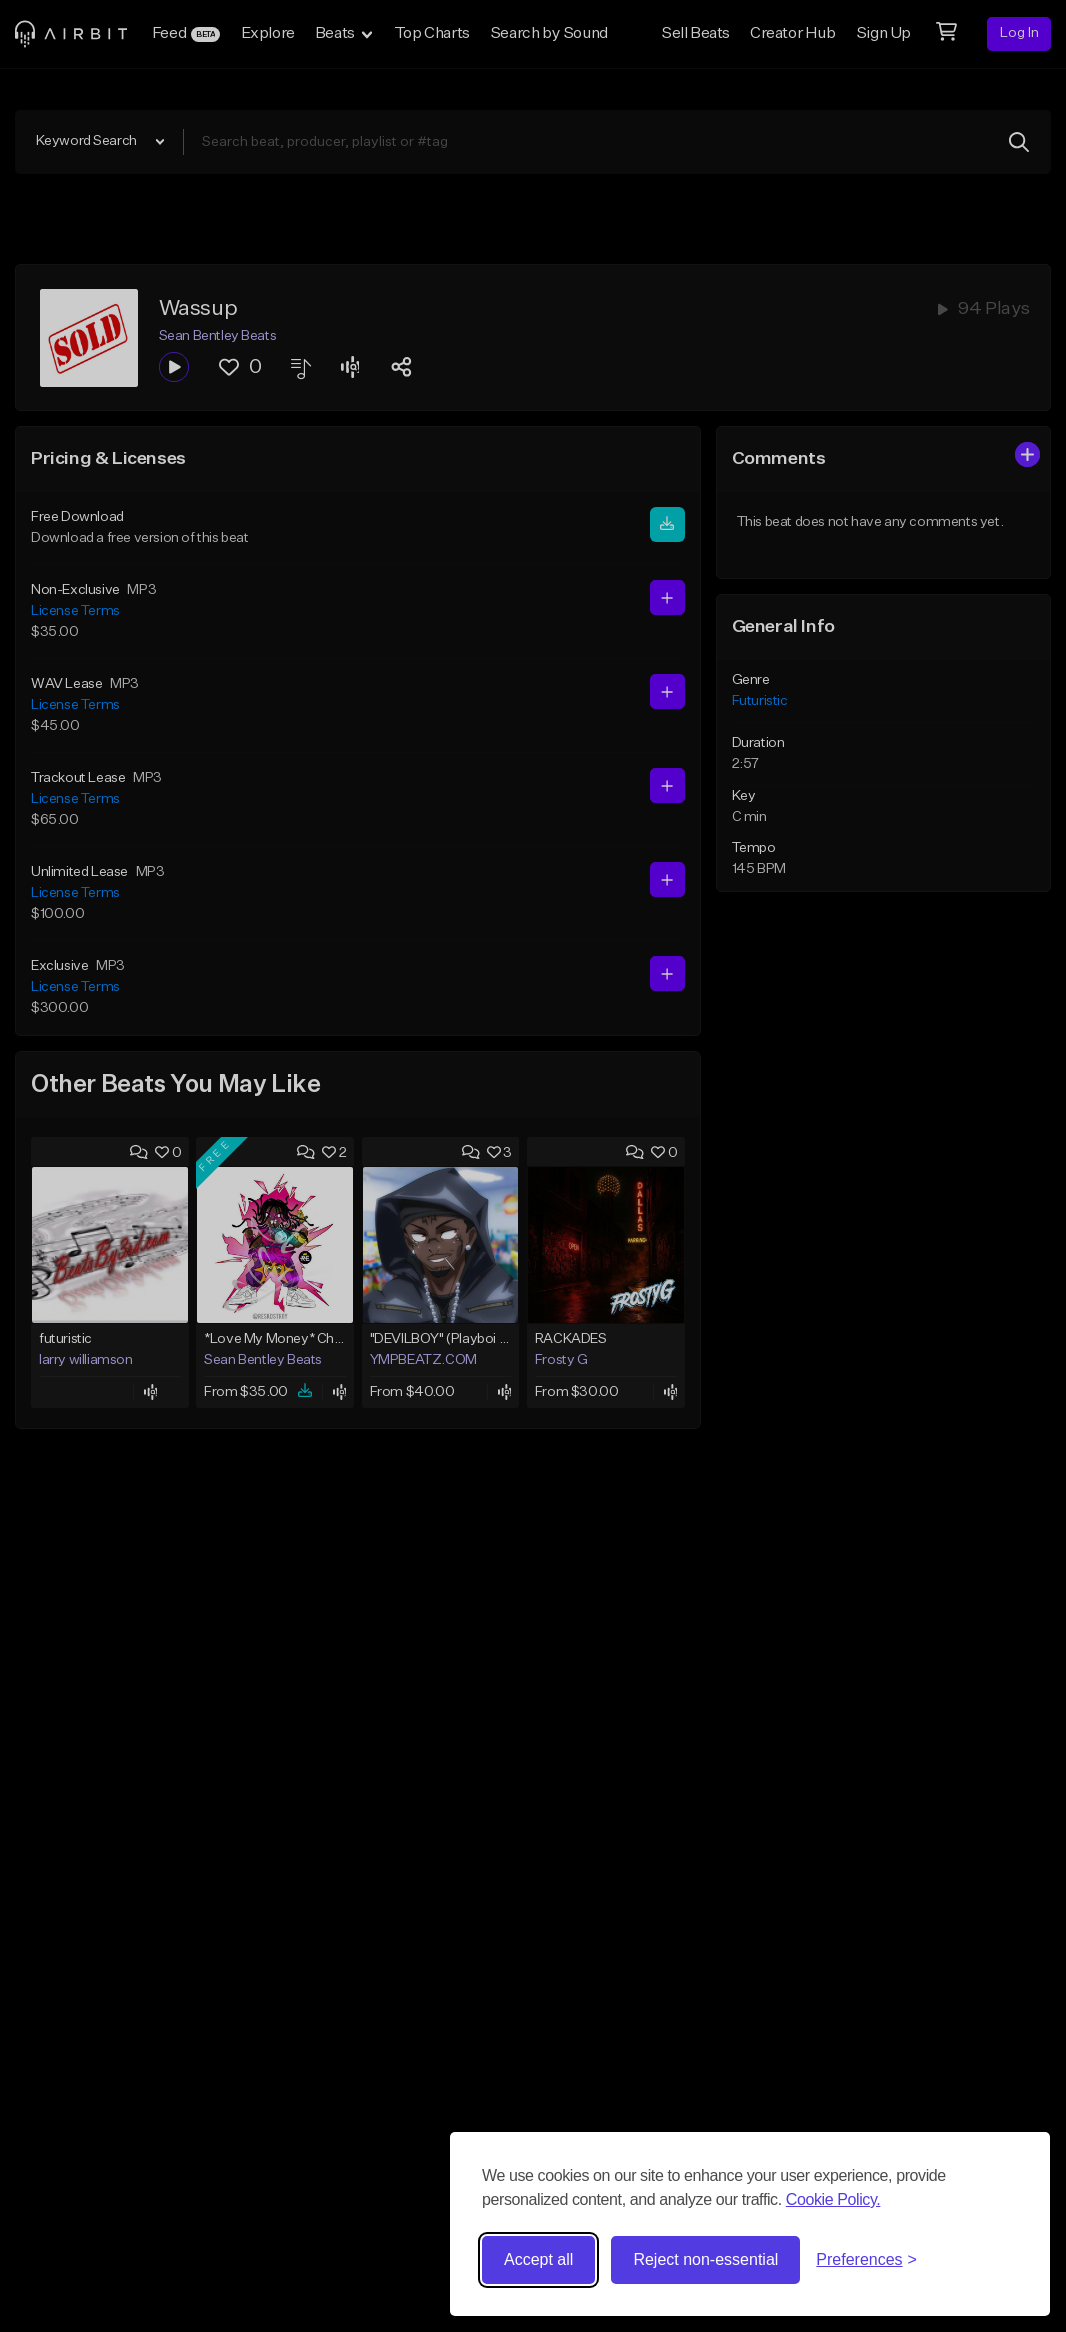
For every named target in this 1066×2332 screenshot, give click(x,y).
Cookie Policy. (833, 2199)
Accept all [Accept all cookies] (538, 2259)
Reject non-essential (705, 2259)
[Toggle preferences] (866, 2260)
